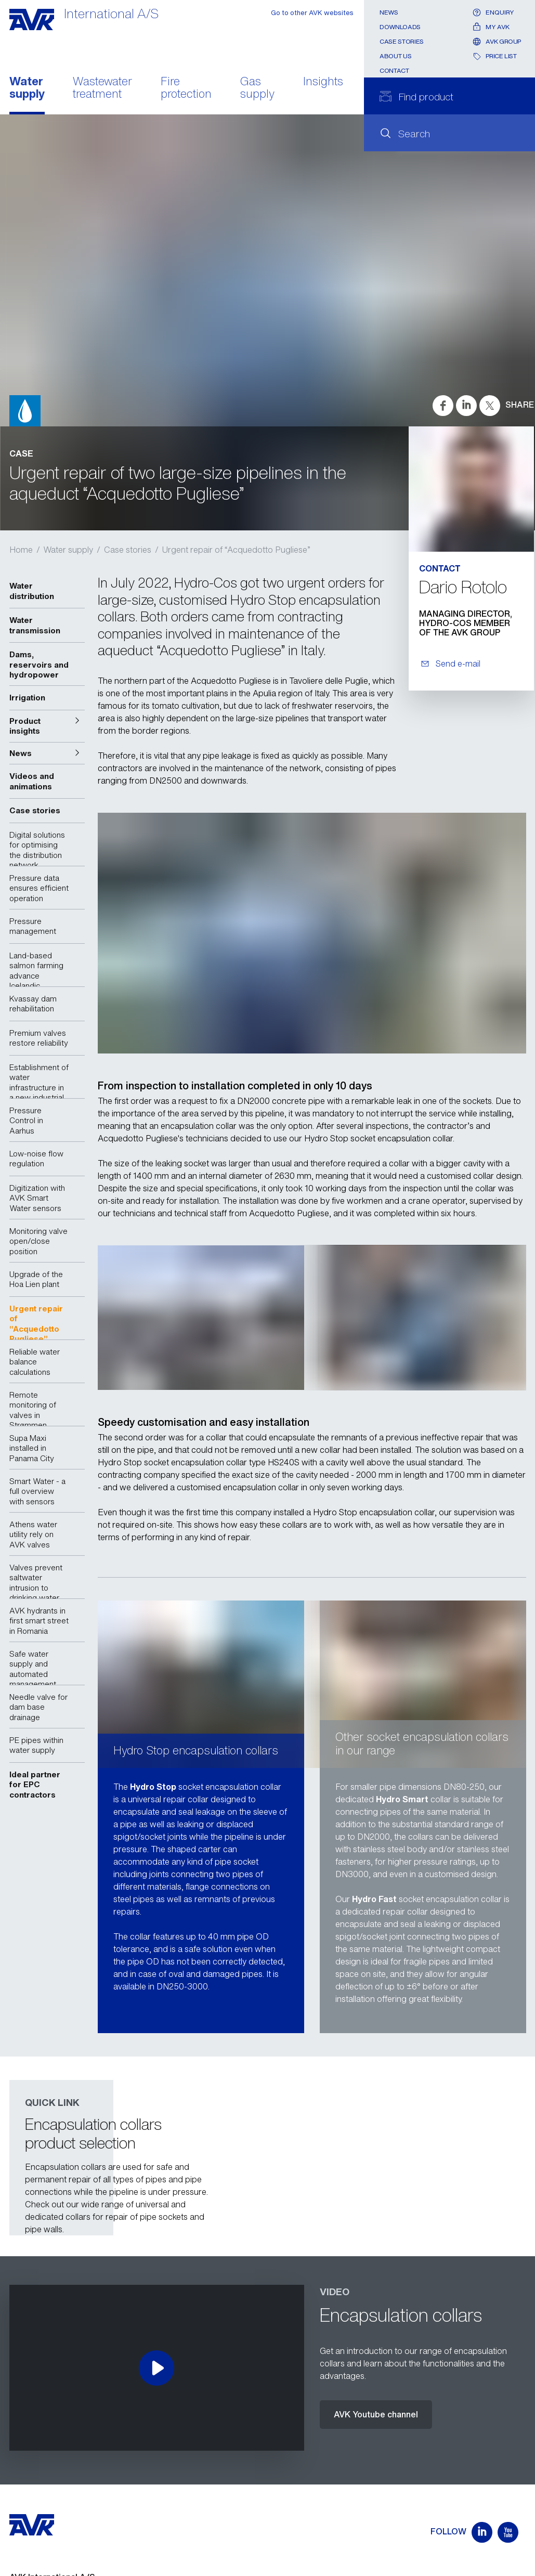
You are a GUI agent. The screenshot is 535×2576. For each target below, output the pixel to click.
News (389, 12)
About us (395, 55)
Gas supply (257, 88)
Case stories (402, 41)
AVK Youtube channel (376, 2414)
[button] (47, 726)
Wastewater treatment (102, 88)
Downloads (400, 26)
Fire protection (186, 88)
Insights (323, 82)
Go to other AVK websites (312, 13)
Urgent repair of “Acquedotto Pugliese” (236, 549)
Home (21, 549)
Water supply (27, 88)
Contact (394, 70)
